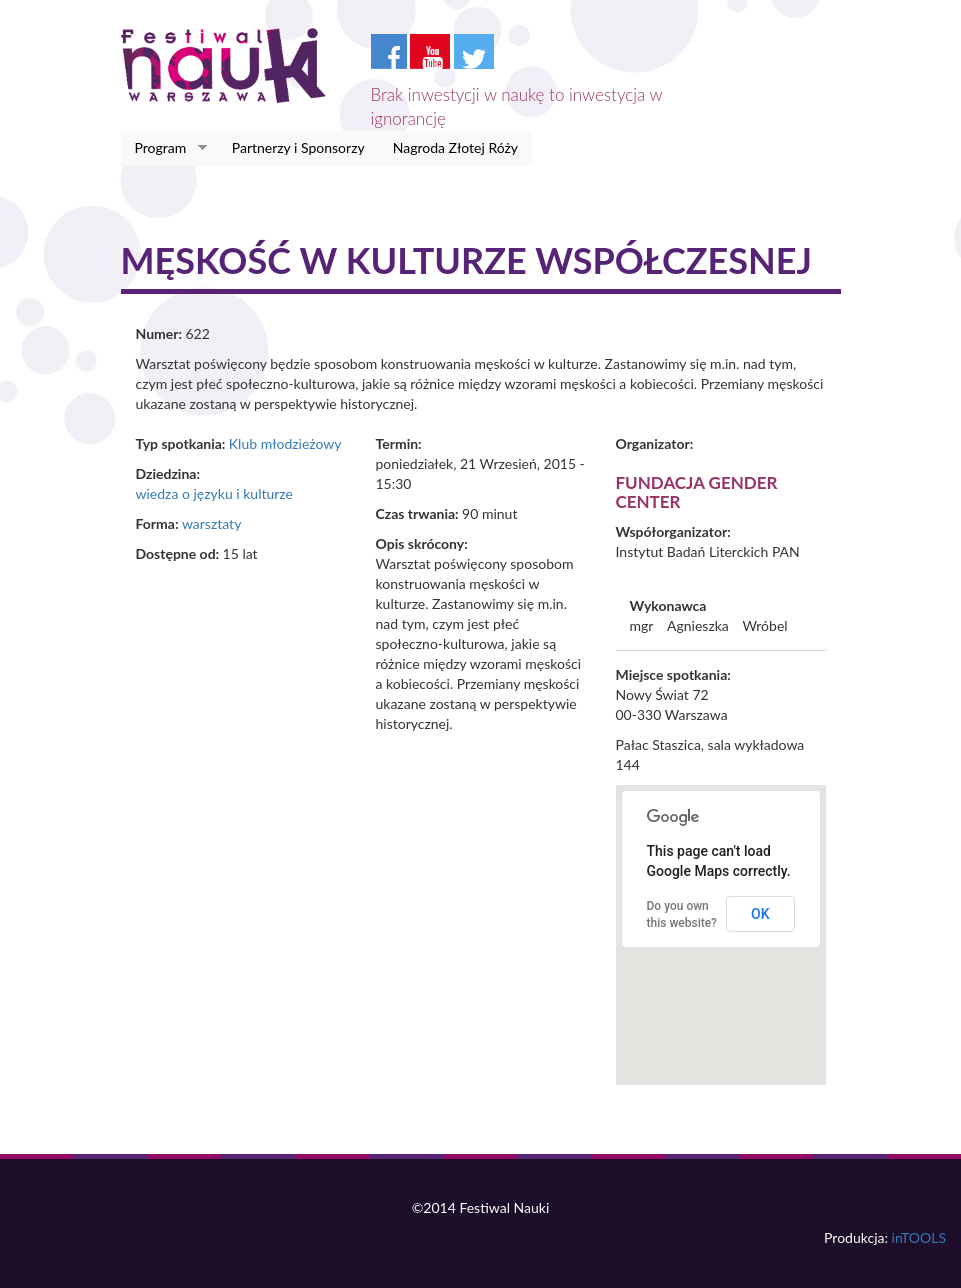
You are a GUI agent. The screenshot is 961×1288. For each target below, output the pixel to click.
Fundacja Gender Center (697, 492)
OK (760, 914)
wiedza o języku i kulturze (214, 493)
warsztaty (211, 523)
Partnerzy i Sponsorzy (298, 147)
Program (164, 148)
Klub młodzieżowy (285, 443)
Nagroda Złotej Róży (455, 147)
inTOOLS (919, 1237)
